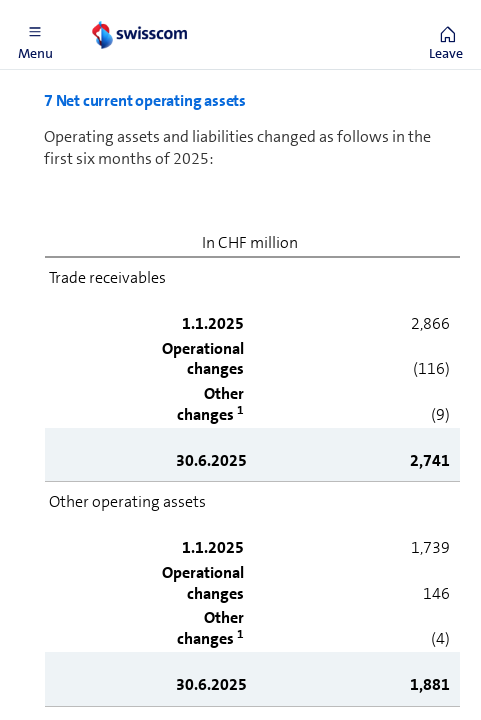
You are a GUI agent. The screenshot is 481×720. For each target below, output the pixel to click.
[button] (35, 35)
